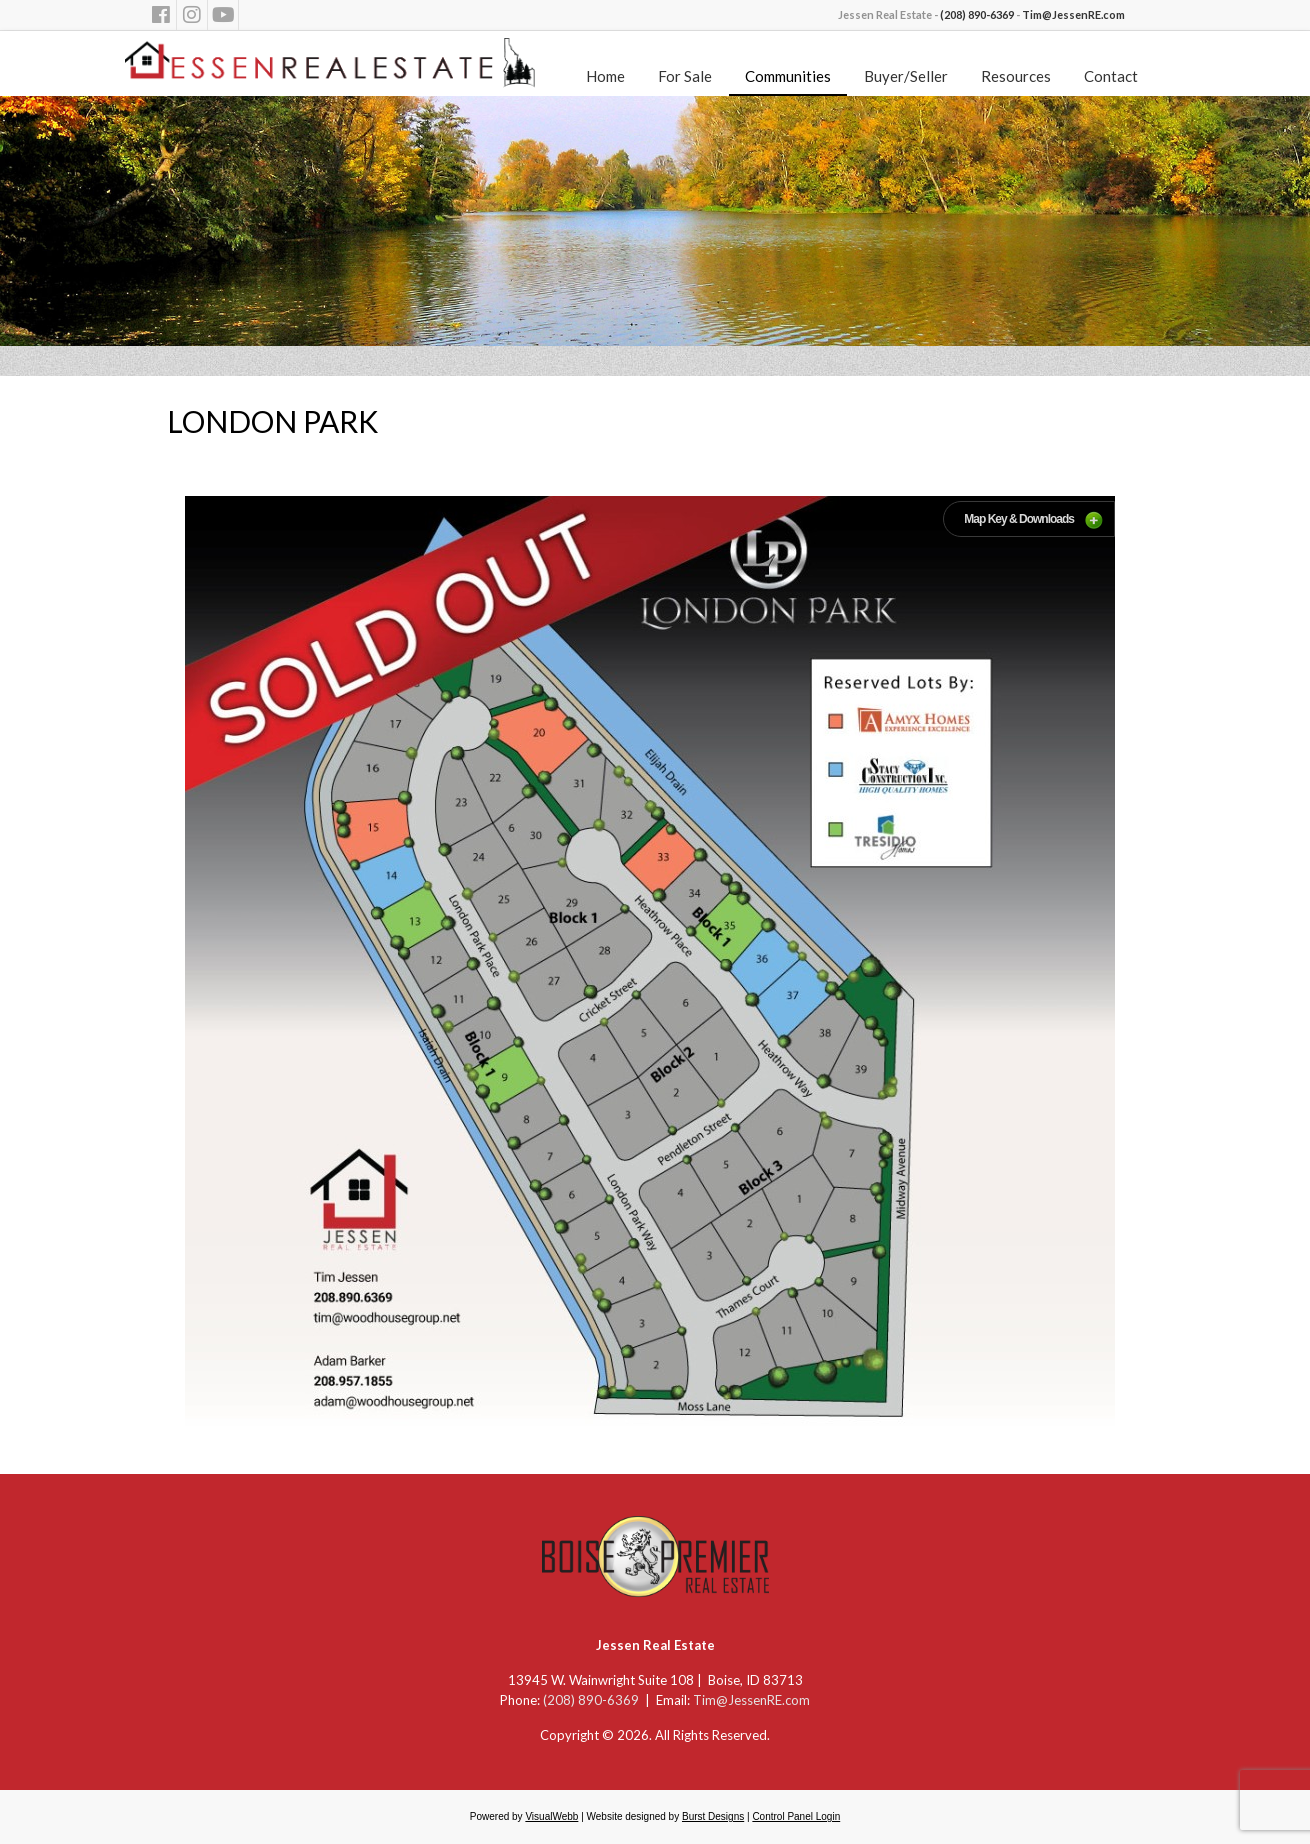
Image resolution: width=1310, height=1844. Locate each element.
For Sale (685, 76)
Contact (1111, 76)
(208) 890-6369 (977, 14)
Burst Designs (713, 1816)
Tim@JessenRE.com (1073, 14)
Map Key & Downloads (1019, 519)
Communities (788, 76)
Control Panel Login (796, 1816)
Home (605, 76)
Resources (1016, 76)
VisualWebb (551, 1816)
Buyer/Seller (906, 76)
